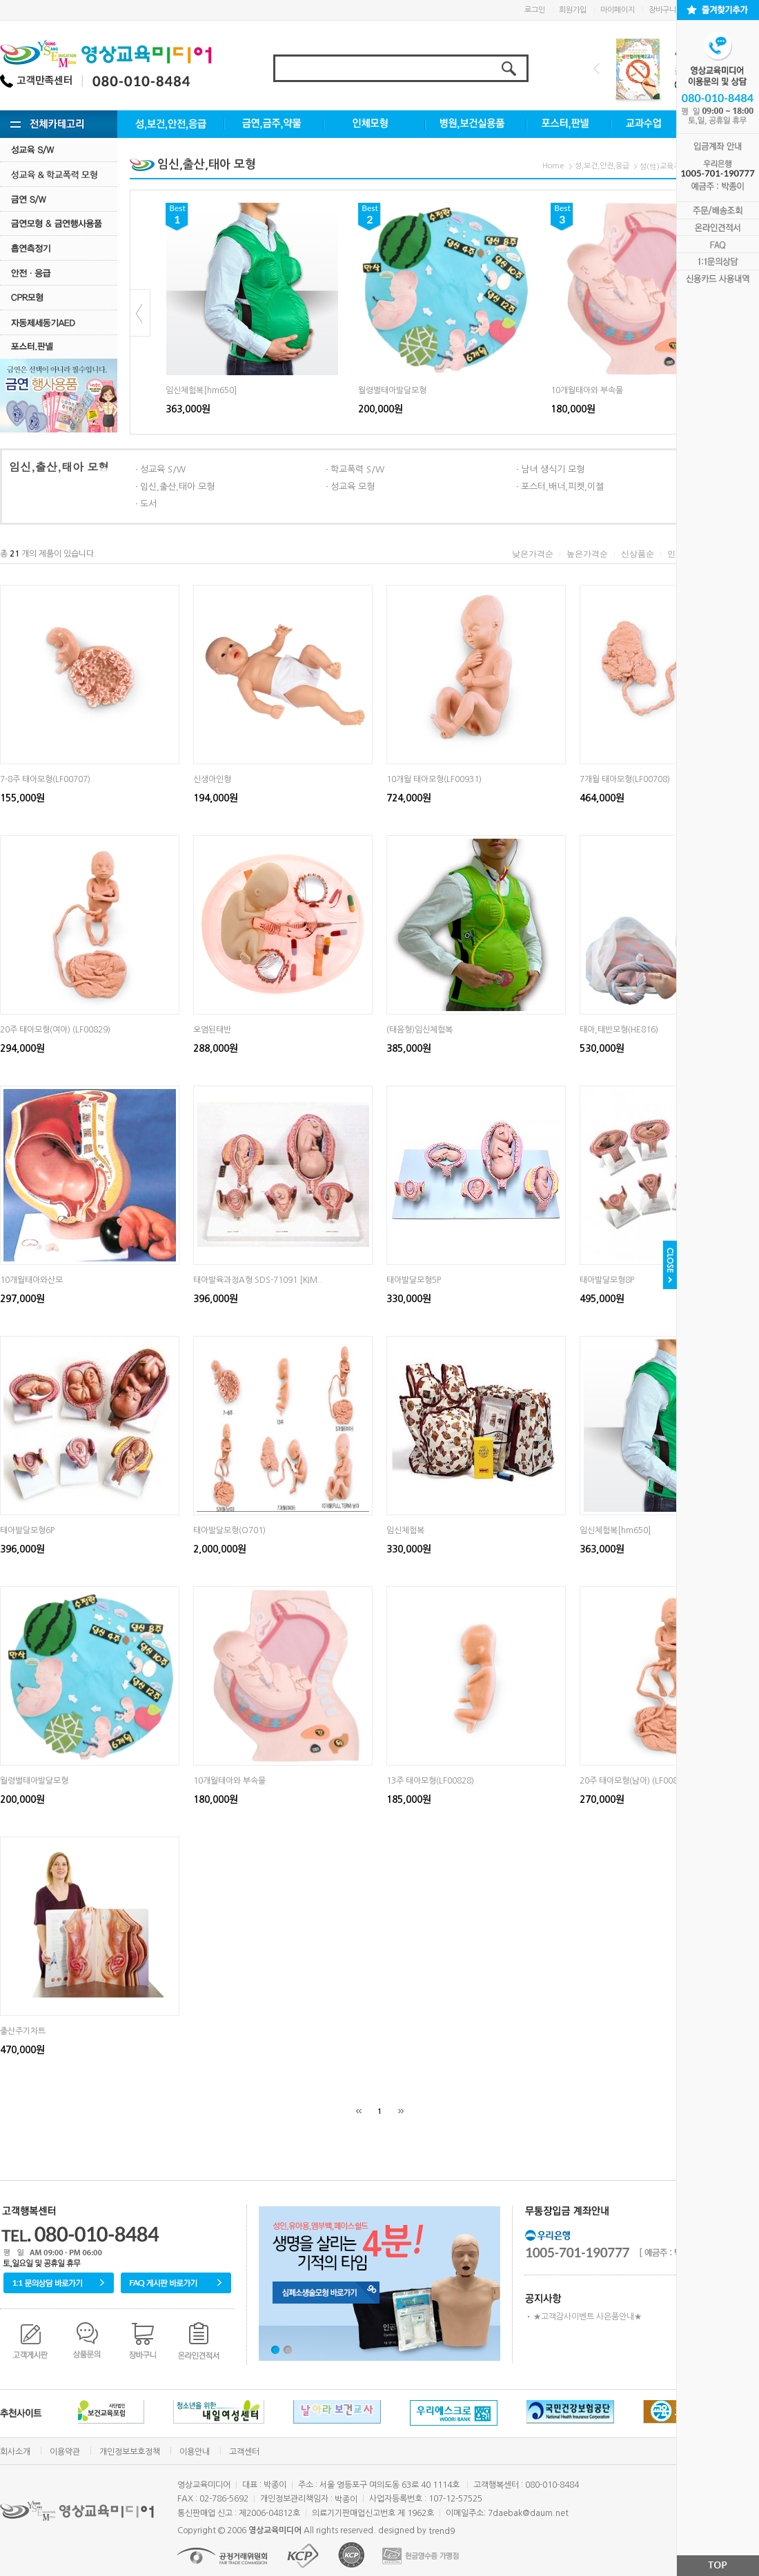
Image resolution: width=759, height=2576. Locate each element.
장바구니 (662, 10)
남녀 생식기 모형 (552, 469)
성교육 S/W (58, 149)
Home (553, 166)
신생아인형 (212, 779)
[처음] (358, 2111)
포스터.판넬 (58, 346)
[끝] (401, 2111)
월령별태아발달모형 (392, 390)
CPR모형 (58, 297)
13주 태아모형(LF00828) (430, 1781)
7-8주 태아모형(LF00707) (45, 779)
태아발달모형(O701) (229, 1530)
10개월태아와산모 (31, 1280)
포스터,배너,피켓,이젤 (562, 486)
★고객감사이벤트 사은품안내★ (587, 2317)
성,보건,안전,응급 (602, 166)
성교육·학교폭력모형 (58, 174)
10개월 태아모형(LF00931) (434, 779)
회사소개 (15, 2452)
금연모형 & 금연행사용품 (58, 223)
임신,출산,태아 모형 (177, 486)
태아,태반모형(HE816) (619, 1030)
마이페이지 (617, 10)
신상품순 (637, 554)
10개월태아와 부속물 (587, 390)
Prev (596, 68)
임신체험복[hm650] (201, 390)
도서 (148, 503)
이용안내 (194, 2452)
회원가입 (572, 10)
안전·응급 (58, 272)
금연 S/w (58, 199)
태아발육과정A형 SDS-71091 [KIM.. (258, 1280)
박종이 (346, 2499)
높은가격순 (587, 554)
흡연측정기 (58, 248)
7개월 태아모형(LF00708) (625, 779)
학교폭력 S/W (357, 469)
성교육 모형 (353, 486)
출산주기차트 (23, 2031)
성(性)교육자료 (663, 166)
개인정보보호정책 (129, 2452)
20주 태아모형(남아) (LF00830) (635, 1781)
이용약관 (65, 2452)
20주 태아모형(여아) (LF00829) (55, 1030)
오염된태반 (212, 1030)
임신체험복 (405, 1530)
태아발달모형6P (27, 1530)
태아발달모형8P (607, 1280)
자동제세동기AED (58, 322)
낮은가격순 (532, 554)
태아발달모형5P (413, 1280)
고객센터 (244, 2452)
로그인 (534, 10)
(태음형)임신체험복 (419, 1030)
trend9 (441, 2531)
